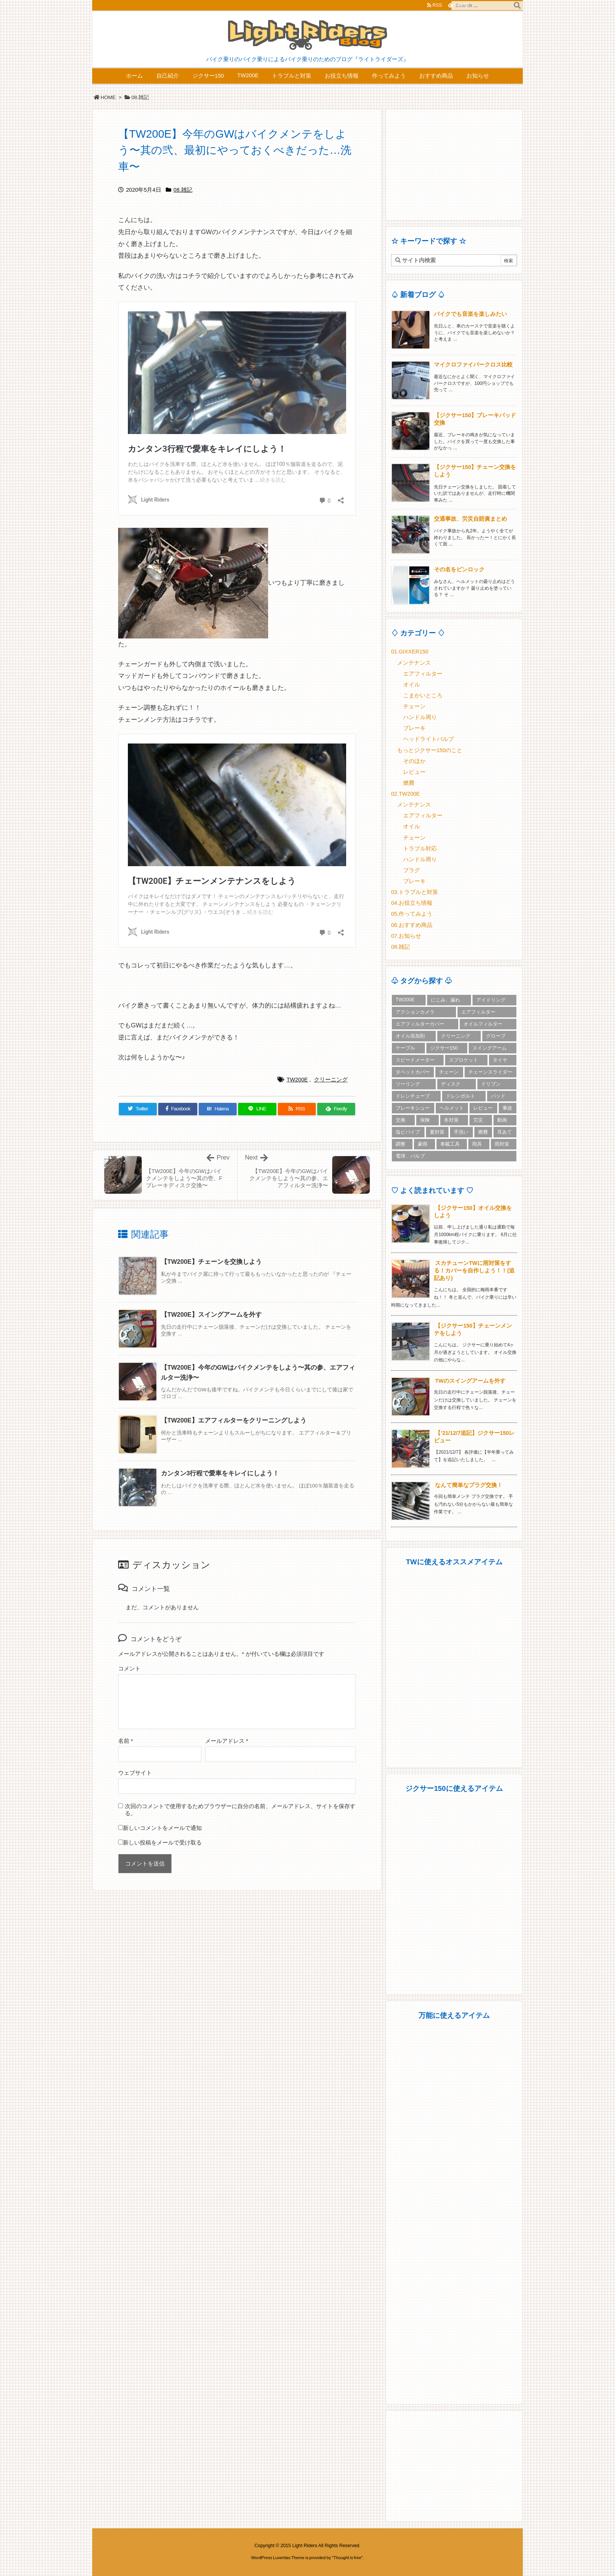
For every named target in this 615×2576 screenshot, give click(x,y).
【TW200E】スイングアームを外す (211, 1314)
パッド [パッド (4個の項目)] (498, 1096)
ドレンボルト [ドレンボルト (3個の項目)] (460, 1096)
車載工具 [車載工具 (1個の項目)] (450, 1144)
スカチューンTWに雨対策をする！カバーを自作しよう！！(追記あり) (474, 1270)
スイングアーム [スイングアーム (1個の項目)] (489, 1048)
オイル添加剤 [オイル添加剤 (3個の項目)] (410, 1036)
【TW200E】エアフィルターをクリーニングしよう (233, 1420)
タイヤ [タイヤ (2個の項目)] (500, 1060)
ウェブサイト (135, 1773)
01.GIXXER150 (409, 652)
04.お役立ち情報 (411, 903)
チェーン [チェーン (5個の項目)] (449, 1072)
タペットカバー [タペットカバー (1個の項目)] (413, 1072)
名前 (125, 1741)
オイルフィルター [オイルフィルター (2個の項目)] (483, 1024)
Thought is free (347, 2557)
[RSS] (297, 1109)
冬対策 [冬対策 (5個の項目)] (451, 1120)
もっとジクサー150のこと (429, 750)
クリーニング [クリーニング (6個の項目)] (455, 1036)
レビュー (414, 772)
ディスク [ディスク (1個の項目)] (450, 1084)
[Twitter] (138, 1109)
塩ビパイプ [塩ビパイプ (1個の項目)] (408, 1132)
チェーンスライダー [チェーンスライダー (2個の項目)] (490, 1072)
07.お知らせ (406, 936)
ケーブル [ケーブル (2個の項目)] (405, 1048)
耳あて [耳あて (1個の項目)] (504, 1132)
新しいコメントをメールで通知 (162, 1828)
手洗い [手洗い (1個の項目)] (461, 1132)
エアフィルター (422, 674)
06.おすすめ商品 (411, 925)
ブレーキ (414, 728)
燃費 (408, 783)
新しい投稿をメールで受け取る (162, 1843)
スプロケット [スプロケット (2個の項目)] (463, 1060)
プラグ (411, 870)
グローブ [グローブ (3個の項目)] (496, 1036)
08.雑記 (140, 97)
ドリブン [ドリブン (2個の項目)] (491, 1084)
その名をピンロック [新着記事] (459, 569)
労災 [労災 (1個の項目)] (478, 1120)
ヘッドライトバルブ (428, 739)
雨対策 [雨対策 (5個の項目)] (502, 1144)
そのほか (414, 761)
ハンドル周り (420, 717)
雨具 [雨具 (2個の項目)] (477, 1144)
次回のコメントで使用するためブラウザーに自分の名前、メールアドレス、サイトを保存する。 (240, 1809)
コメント (129, 1669)
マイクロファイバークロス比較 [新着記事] (473, 365)
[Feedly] (336, 1109)
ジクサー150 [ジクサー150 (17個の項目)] (444, 1048)
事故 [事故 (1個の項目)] (507, 1108)
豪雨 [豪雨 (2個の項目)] (423, 1144)
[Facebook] (177, 1109)
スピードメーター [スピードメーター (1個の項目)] (415, 1060)
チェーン (414, 706)
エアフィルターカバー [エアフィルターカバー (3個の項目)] (420, 1024)
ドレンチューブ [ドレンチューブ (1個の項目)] (413, 1096)
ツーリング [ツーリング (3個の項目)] (408, 1084)
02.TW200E (405, 794)
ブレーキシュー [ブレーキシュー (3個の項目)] (413, 1108)
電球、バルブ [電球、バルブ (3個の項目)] (410, 1156)
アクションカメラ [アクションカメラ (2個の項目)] (415, 1012)
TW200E (297, 1080)
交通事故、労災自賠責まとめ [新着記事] (470, 519)
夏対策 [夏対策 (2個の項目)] (437, 1132)
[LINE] (257, 1109)
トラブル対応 (420, 849)
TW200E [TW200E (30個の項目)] (405, 999)
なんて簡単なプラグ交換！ (468, 1485)
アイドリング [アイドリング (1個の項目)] (491, 1000)
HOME (108, 97)
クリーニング (331, 1080)
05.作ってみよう (411, 914)
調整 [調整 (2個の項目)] (400, 1144)
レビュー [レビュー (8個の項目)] (483, 1108)
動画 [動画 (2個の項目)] (502, 1120)
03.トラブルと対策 (414, 892)
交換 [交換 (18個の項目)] (400, 1120)
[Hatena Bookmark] (218, 1109)
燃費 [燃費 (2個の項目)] (483, 1132)
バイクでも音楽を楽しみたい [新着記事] (470, 314)
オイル (411, 685)
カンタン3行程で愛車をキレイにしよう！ (220, 1473)
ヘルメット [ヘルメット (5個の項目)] (452, 1108)
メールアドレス (226, 1741)
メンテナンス (414, 663)
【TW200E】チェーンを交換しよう (211, 1261)
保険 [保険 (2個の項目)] (425, 1120)
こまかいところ (422, 695)
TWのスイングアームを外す (470, 1381)
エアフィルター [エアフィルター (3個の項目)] (478, 1012)
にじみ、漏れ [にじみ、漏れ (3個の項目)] (445, 1000)
